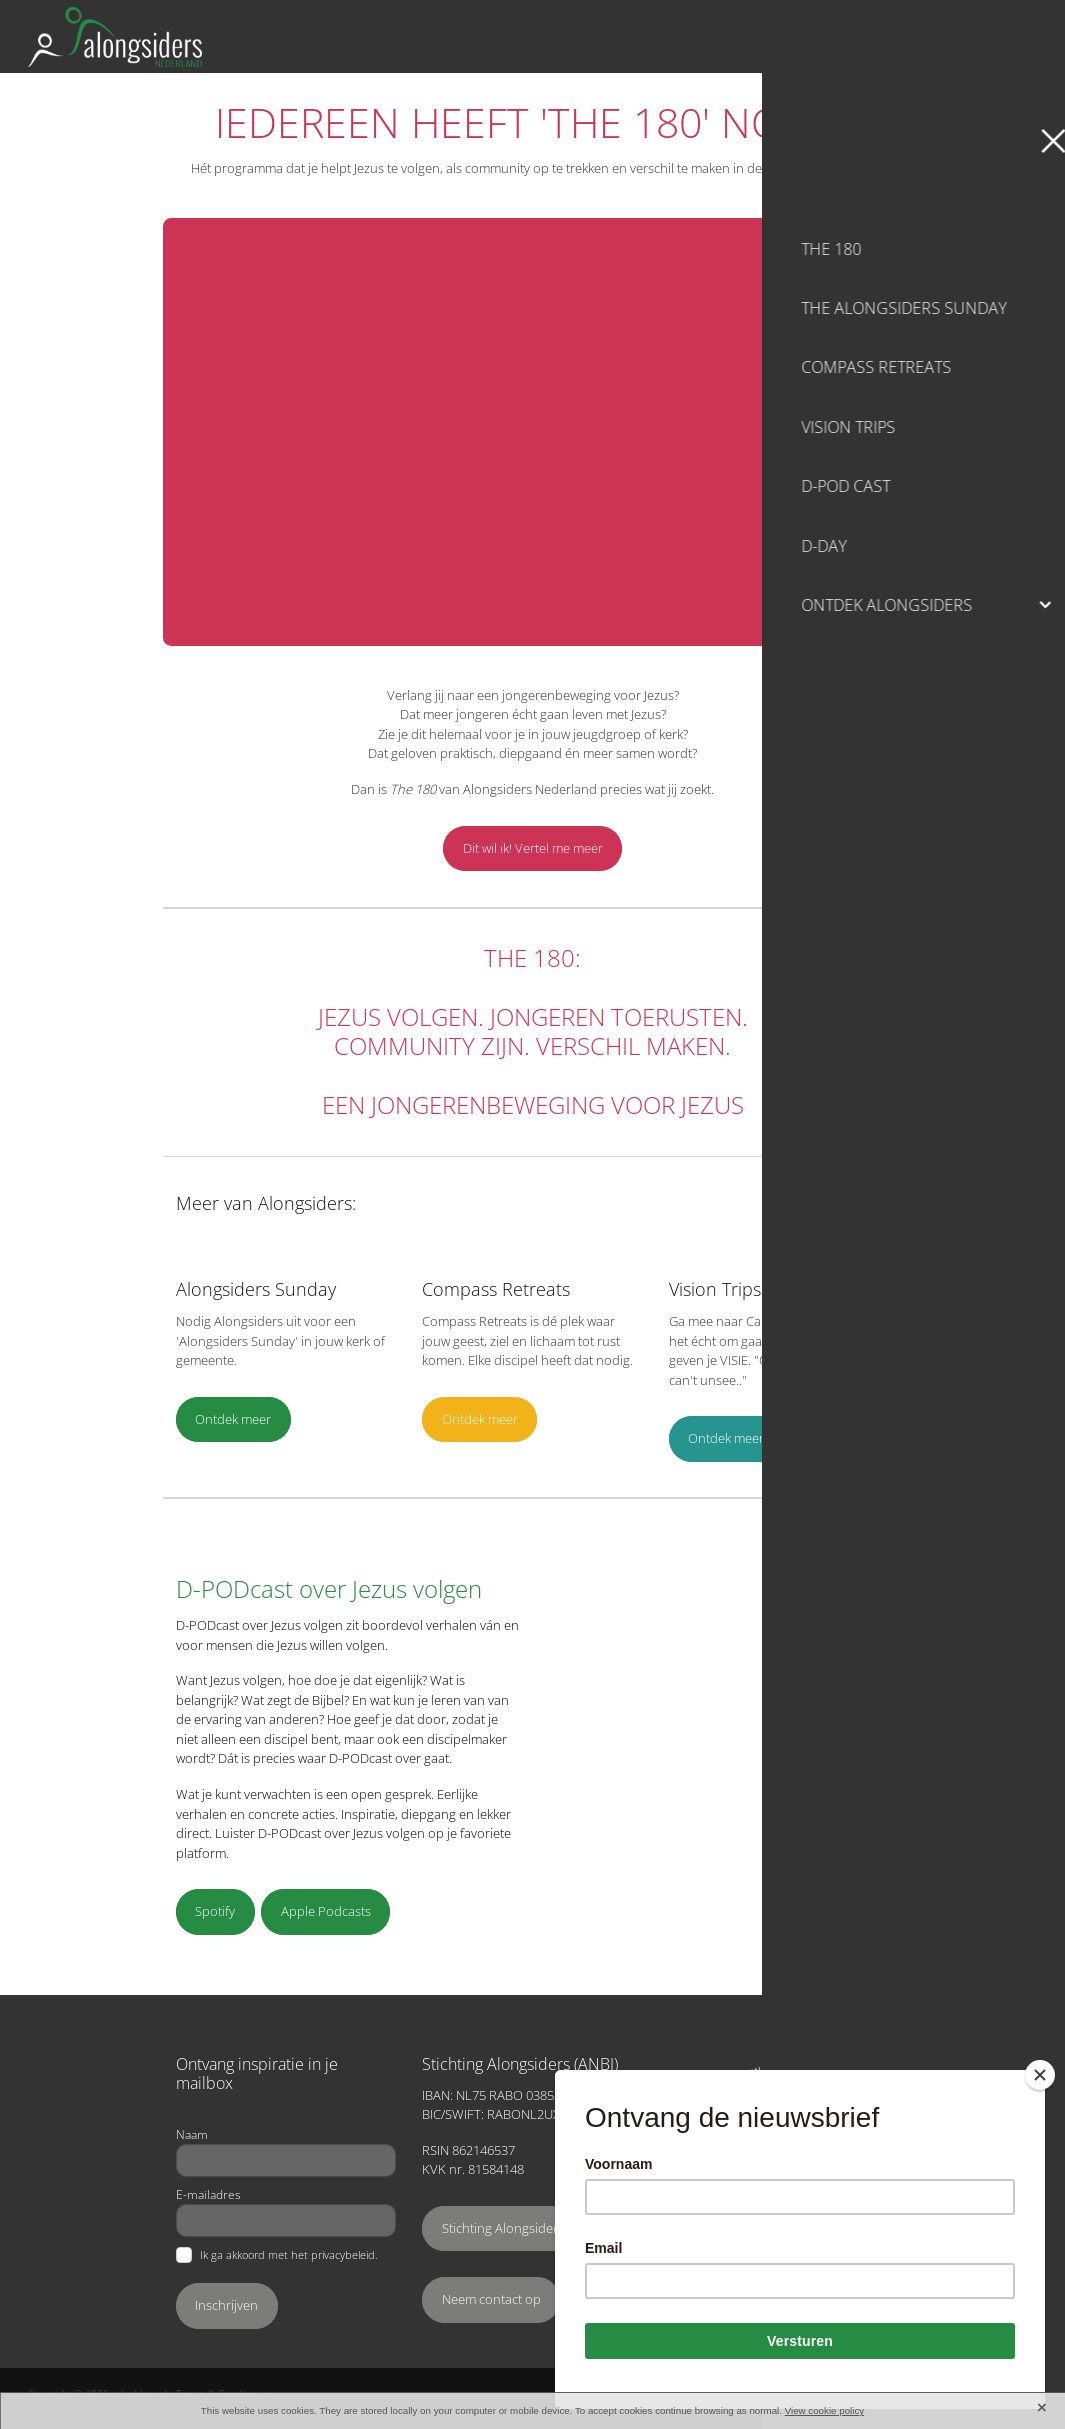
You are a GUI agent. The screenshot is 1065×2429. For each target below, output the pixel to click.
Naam (192, 2134)
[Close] (1040, 2075)
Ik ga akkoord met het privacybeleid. (289, 2255)
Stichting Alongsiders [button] (503, 2228)
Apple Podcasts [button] (326, 1911)
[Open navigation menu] (1013, 37)
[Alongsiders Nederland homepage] (406, 37)
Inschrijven (226, 2305)
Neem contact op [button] (491, 2299)
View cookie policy (825, 2410)
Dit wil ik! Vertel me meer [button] (533, 848)
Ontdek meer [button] (233, 1419)
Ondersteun (920, 36)
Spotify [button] (215, 1911)
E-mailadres (208, 2194)
